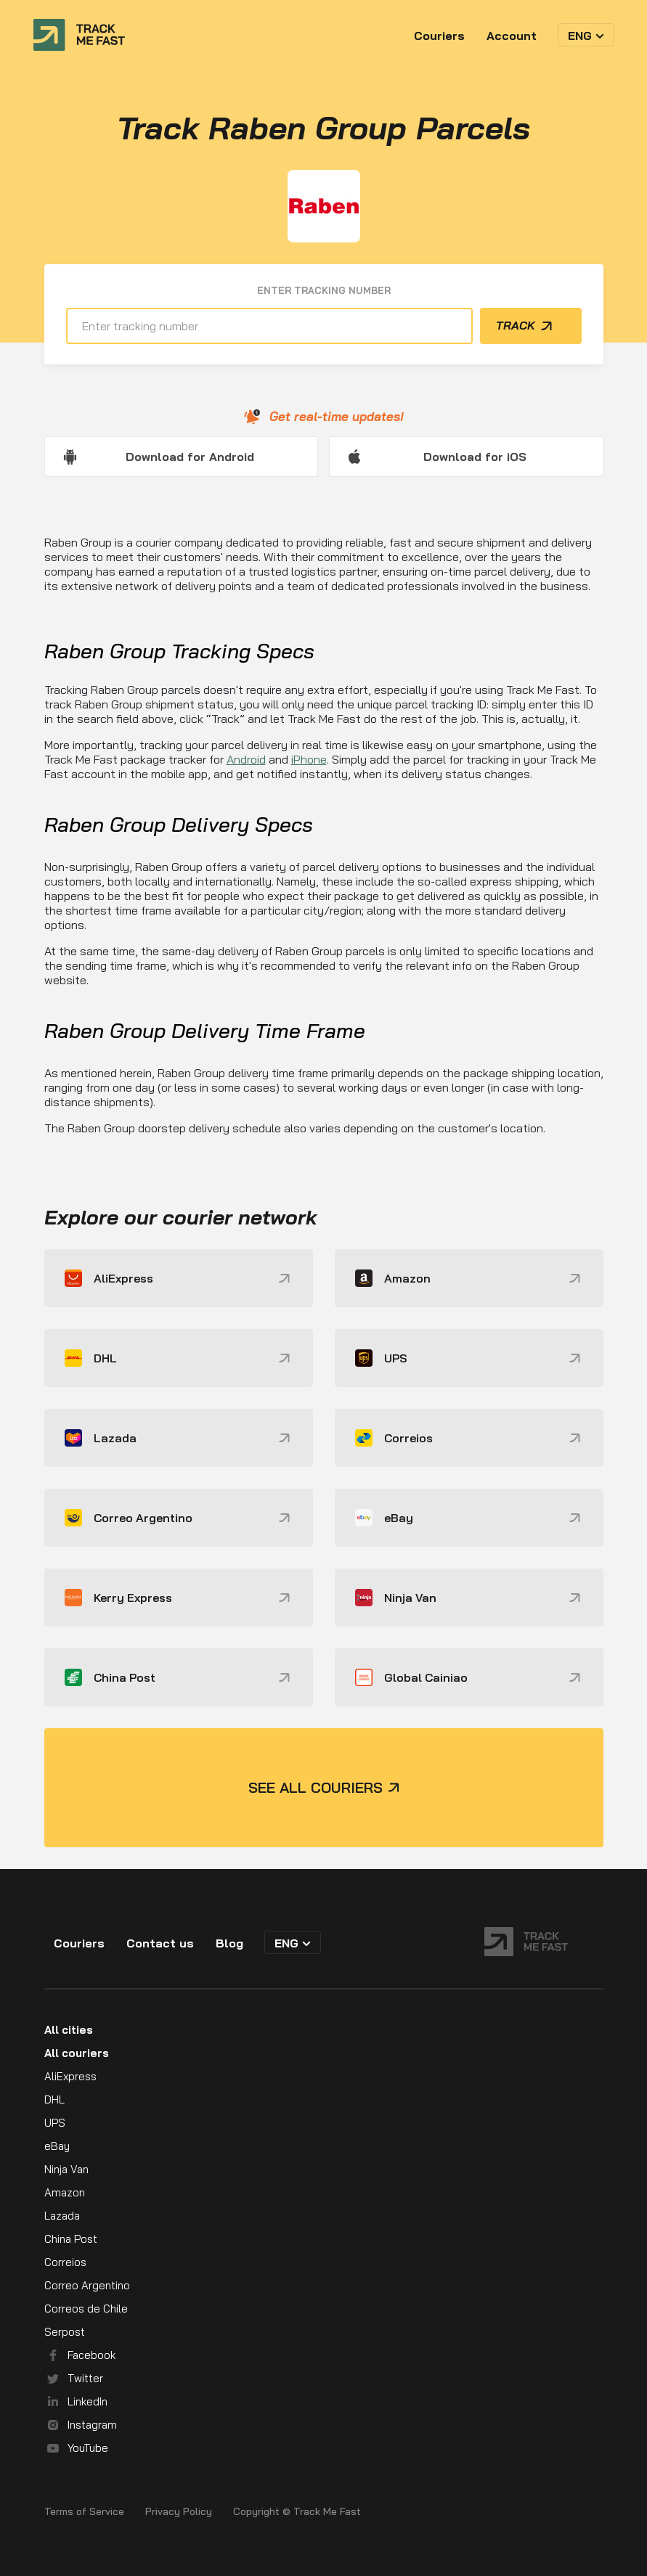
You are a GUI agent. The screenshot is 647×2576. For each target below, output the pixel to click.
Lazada (62, 2216)
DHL (54, 2099)
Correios (65, 2262)
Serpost (64, 2332)
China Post (70, 2239)
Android (246, 759)
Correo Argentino (87, 2285)
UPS (54, 2123)
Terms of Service (84, 2512)
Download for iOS (474, 456)
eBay (57, 2146)
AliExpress (70, 2076)
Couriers (439, 35)
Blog (229, 1943)
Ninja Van (66, 2169)
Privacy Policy (178, 2512)
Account (512, 35)
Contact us (160, 1943)
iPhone (309, 759)
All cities (68, 2030)
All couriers (76, 2053)
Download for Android (190, 456)
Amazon (64, 2192)
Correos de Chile (86, 2308)
